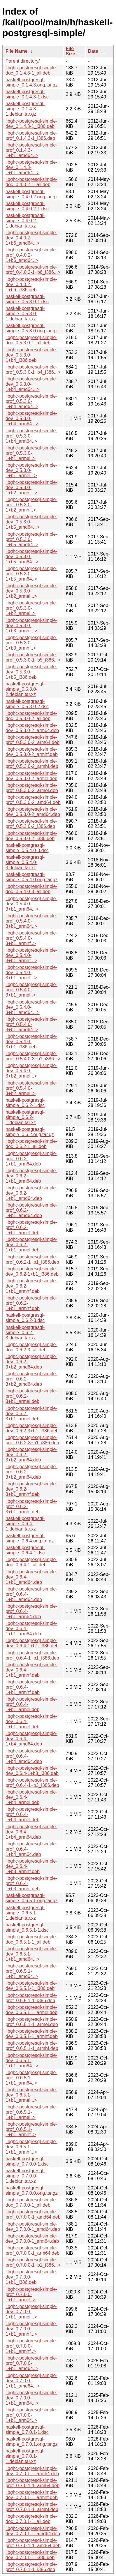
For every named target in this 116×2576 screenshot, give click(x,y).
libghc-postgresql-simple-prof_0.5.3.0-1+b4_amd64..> (31, 401)
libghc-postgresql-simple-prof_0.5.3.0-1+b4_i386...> (33, 369)
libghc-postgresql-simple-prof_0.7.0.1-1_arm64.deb (32, 2483)
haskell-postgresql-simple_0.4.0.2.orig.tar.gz (32, 194)
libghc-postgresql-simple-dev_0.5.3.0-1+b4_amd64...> (31, 384)
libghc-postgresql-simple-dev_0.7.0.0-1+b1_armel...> (31, 2311)
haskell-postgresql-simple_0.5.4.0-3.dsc (27, 848)
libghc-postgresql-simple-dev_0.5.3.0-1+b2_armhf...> (31, 487)
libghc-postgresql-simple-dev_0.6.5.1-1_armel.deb (31, 2010)
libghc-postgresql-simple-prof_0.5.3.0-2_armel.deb (32, 788)
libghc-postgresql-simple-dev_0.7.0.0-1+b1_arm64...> (31, 2398)
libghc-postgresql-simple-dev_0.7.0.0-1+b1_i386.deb (31, 2277)
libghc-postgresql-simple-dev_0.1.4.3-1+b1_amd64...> (31, 167)
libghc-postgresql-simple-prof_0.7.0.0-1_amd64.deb (33, 2214)
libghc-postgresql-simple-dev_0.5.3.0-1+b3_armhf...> (31, 625)
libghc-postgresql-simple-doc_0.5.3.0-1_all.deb (31, 340)
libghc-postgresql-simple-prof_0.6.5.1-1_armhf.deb (32, 2046)
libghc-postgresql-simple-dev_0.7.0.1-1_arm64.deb (32, 2471)
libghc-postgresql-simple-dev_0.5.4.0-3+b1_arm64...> (31, 903)
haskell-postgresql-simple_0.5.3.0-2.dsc (27, 704)
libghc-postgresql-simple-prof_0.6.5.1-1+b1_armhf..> (31, 2129)
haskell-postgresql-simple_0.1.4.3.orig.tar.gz (32, 82)
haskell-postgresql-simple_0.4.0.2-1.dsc (27, 206)
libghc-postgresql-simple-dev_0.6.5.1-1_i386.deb (31, 1986)
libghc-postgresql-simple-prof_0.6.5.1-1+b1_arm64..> (31, 2077)
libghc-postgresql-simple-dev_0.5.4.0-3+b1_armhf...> (31, 955)
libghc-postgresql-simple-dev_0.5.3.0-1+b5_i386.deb (31, 672)
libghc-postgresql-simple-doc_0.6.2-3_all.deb (31, 1347)
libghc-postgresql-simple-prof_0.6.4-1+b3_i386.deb (32, 1783)
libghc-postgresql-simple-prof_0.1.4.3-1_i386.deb (31, 136)
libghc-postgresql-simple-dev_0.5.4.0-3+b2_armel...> (31, 1070)
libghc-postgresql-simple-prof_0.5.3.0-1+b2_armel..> (31, 608)
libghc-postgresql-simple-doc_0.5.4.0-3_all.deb (31, 889)
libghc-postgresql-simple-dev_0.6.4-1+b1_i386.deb (32, 1643)
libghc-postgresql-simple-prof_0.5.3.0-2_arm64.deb (32, 740)
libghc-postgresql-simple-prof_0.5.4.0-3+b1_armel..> (31, 989)
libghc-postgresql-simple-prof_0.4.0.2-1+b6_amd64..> (31, 255)
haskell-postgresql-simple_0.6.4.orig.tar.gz (30, 1538)
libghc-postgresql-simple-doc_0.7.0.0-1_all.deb (31, 2202)
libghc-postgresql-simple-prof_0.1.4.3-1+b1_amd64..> (31, 150)
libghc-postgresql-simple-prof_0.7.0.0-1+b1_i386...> (33, 2262)
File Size (70, 51)
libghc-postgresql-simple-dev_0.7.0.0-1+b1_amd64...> (31, 2380)
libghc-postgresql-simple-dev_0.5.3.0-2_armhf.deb (32, 752)
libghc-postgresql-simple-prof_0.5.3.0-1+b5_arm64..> (31, 573)
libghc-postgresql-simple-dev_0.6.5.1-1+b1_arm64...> (31, 2060)
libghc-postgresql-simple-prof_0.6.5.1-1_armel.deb (32, 2022)
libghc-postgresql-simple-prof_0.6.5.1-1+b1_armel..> (31, 2112)
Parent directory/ (23, 61)
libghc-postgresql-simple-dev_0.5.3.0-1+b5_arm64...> (31, 556)
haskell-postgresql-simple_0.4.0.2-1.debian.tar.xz (25, 220)
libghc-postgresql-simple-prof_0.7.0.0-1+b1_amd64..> (31, 2363)
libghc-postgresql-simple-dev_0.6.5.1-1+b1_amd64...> (31, 1954)
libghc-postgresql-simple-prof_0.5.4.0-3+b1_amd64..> (31, 1024)
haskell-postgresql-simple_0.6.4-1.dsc (25, 1550)
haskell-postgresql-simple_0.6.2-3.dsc (25, 1318)
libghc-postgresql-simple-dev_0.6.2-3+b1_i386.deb (32, 1428)
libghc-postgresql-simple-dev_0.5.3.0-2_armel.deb (31, 776)
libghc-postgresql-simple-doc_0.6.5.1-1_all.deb (31, 1939)
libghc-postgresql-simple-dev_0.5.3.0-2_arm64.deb (32, 728)
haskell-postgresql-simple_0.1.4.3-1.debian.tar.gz (25, 109)
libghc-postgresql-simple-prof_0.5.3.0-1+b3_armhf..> (31, 642)
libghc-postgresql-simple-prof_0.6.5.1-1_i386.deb (31, 1998)
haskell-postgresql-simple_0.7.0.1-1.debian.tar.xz (25, 2456)
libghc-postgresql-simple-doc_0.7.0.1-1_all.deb (31, 2519)
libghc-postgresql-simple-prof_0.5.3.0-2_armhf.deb (32, 764)
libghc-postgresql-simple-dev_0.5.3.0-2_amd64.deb (33, 812)
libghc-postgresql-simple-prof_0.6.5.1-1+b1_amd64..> (31, 1971)
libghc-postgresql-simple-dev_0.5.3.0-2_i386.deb (31, 836)
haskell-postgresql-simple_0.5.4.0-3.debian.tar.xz (25, 862)
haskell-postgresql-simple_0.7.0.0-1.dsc (27, 2161)
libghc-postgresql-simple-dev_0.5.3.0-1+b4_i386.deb (31, 355)
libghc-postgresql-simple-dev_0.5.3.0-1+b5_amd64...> (31, 522)
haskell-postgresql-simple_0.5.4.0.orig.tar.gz (32, 877)
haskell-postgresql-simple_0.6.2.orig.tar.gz (30, 1132)
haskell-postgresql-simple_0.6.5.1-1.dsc (27, 1927)
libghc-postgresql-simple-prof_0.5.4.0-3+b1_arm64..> (31, 921)
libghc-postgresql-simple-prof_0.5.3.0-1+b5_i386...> (33, 657)
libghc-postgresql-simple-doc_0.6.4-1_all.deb (31, 1562)
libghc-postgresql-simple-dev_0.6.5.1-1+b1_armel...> (31, 2095)
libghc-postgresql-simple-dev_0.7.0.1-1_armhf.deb (32, 2495)
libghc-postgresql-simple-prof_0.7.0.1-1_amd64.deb (33, 2543)
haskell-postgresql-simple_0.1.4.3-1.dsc (27, 94)
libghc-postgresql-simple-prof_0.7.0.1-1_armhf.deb (32, 2507)
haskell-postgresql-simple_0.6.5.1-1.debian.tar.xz (25, 1913)
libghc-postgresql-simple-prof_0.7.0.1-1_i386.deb (31, 2567)
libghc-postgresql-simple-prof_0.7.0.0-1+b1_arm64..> (31, 2415)
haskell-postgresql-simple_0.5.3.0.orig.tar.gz (32, 328)
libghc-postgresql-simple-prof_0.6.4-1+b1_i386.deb (32, 1655)
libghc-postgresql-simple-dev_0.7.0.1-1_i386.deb (31, 2555)
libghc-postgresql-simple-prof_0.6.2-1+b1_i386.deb (32, 1259)
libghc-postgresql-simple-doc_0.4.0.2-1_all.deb (31, 182)
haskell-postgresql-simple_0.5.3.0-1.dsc (27, 299)
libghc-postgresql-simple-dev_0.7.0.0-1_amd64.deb (33, 2226)
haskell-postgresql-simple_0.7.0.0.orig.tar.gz (32, 2190)
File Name (17, 51)
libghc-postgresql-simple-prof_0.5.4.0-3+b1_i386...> (33, 1056)
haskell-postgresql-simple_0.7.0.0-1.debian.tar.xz (25, 2176)
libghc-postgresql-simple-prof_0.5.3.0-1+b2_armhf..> (31, 504)
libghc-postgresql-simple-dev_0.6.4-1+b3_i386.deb (32, 1771)
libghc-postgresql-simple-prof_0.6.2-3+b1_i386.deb (32, 1440)
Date (93, 51)
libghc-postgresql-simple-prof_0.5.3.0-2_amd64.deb (33, 800)
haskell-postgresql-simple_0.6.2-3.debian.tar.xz (25, 1332)
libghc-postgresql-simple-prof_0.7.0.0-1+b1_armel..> (31, 2294)
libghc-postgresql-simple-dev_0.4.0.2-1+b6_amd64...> (31, 238)
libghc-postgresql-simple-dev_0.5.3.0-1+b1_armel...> (31, 470)
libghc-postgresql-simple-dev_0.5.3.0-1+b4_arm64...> (31, 418)
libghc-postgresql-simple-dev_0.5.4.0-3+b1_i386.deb (31, 1041)
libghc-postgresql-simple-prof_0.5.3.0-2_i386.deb (31, 824)
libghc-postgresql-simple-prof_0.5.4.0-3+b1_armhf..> (31, 938)
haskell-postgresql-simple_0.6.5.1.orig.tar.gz (32, 1898)
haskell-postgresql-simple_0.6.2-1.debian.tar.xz (25, 1117)
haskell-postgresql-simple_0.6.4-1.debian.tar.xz (25, 1523)
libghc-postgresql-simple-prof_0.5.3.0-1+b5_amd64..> (31, 539)
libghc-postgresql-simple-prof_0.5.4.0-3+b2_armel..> (31, 1088)
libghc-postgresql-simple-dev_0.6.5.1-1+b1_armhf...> (31, 2146)
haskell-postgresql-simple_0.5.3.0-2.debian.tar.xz (25, 689)
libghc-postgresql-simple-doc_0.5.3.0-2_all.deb (31, 716)
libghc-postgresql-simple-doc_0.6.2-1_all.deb (31, 1144)
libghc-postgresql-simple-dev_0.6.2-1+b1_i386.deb (32, 1271)
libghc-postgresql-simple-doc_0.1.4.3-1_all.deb (31, 70)
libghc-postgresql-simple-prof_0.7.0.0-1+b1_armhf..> (31, 2346)
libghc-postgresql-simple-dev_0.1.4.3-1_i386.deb (31, 124)
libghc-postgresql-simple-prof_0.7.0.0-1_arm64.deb (32, 2250)
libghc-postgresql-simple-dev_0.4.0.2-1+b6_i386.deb (31, 284)
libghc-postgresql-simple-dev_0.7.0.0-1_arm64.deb (32, 2238)
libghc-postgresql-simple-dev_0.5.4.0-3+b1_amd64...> (31, 1007)
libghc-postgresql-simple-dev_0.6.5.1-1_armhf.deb (32, 2034)
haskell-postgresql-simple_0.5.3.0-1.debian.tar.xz (25, 313)
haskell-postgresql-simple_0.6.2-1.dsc (25, 1103)
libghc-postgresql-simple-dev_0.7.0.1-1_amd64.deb (33, 2531)
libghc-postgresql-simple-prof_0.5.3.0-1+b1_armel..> (31, 453)
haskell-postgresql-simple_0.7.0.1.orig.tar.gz (32, 2441)
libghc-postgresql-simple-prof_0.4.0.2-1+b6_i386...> (33, 270)
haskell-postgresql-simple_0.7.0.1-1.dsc (27, 2430)
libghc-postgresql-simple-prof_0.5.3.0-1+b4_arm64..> (31, 436)
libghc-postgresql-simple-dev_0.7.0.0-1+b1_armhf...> (31, 2329)
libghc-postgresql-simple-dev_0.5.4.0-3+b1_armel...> (31, 972)
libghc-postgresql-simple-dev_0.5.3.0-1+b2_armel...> (31, 591)
